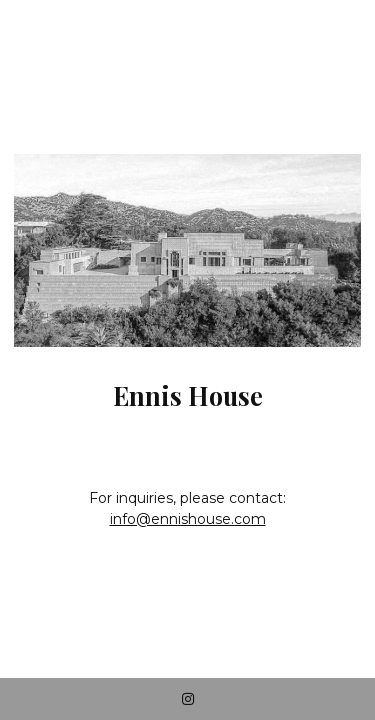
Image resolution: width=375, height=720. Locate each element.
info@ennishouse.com (188, 519)
